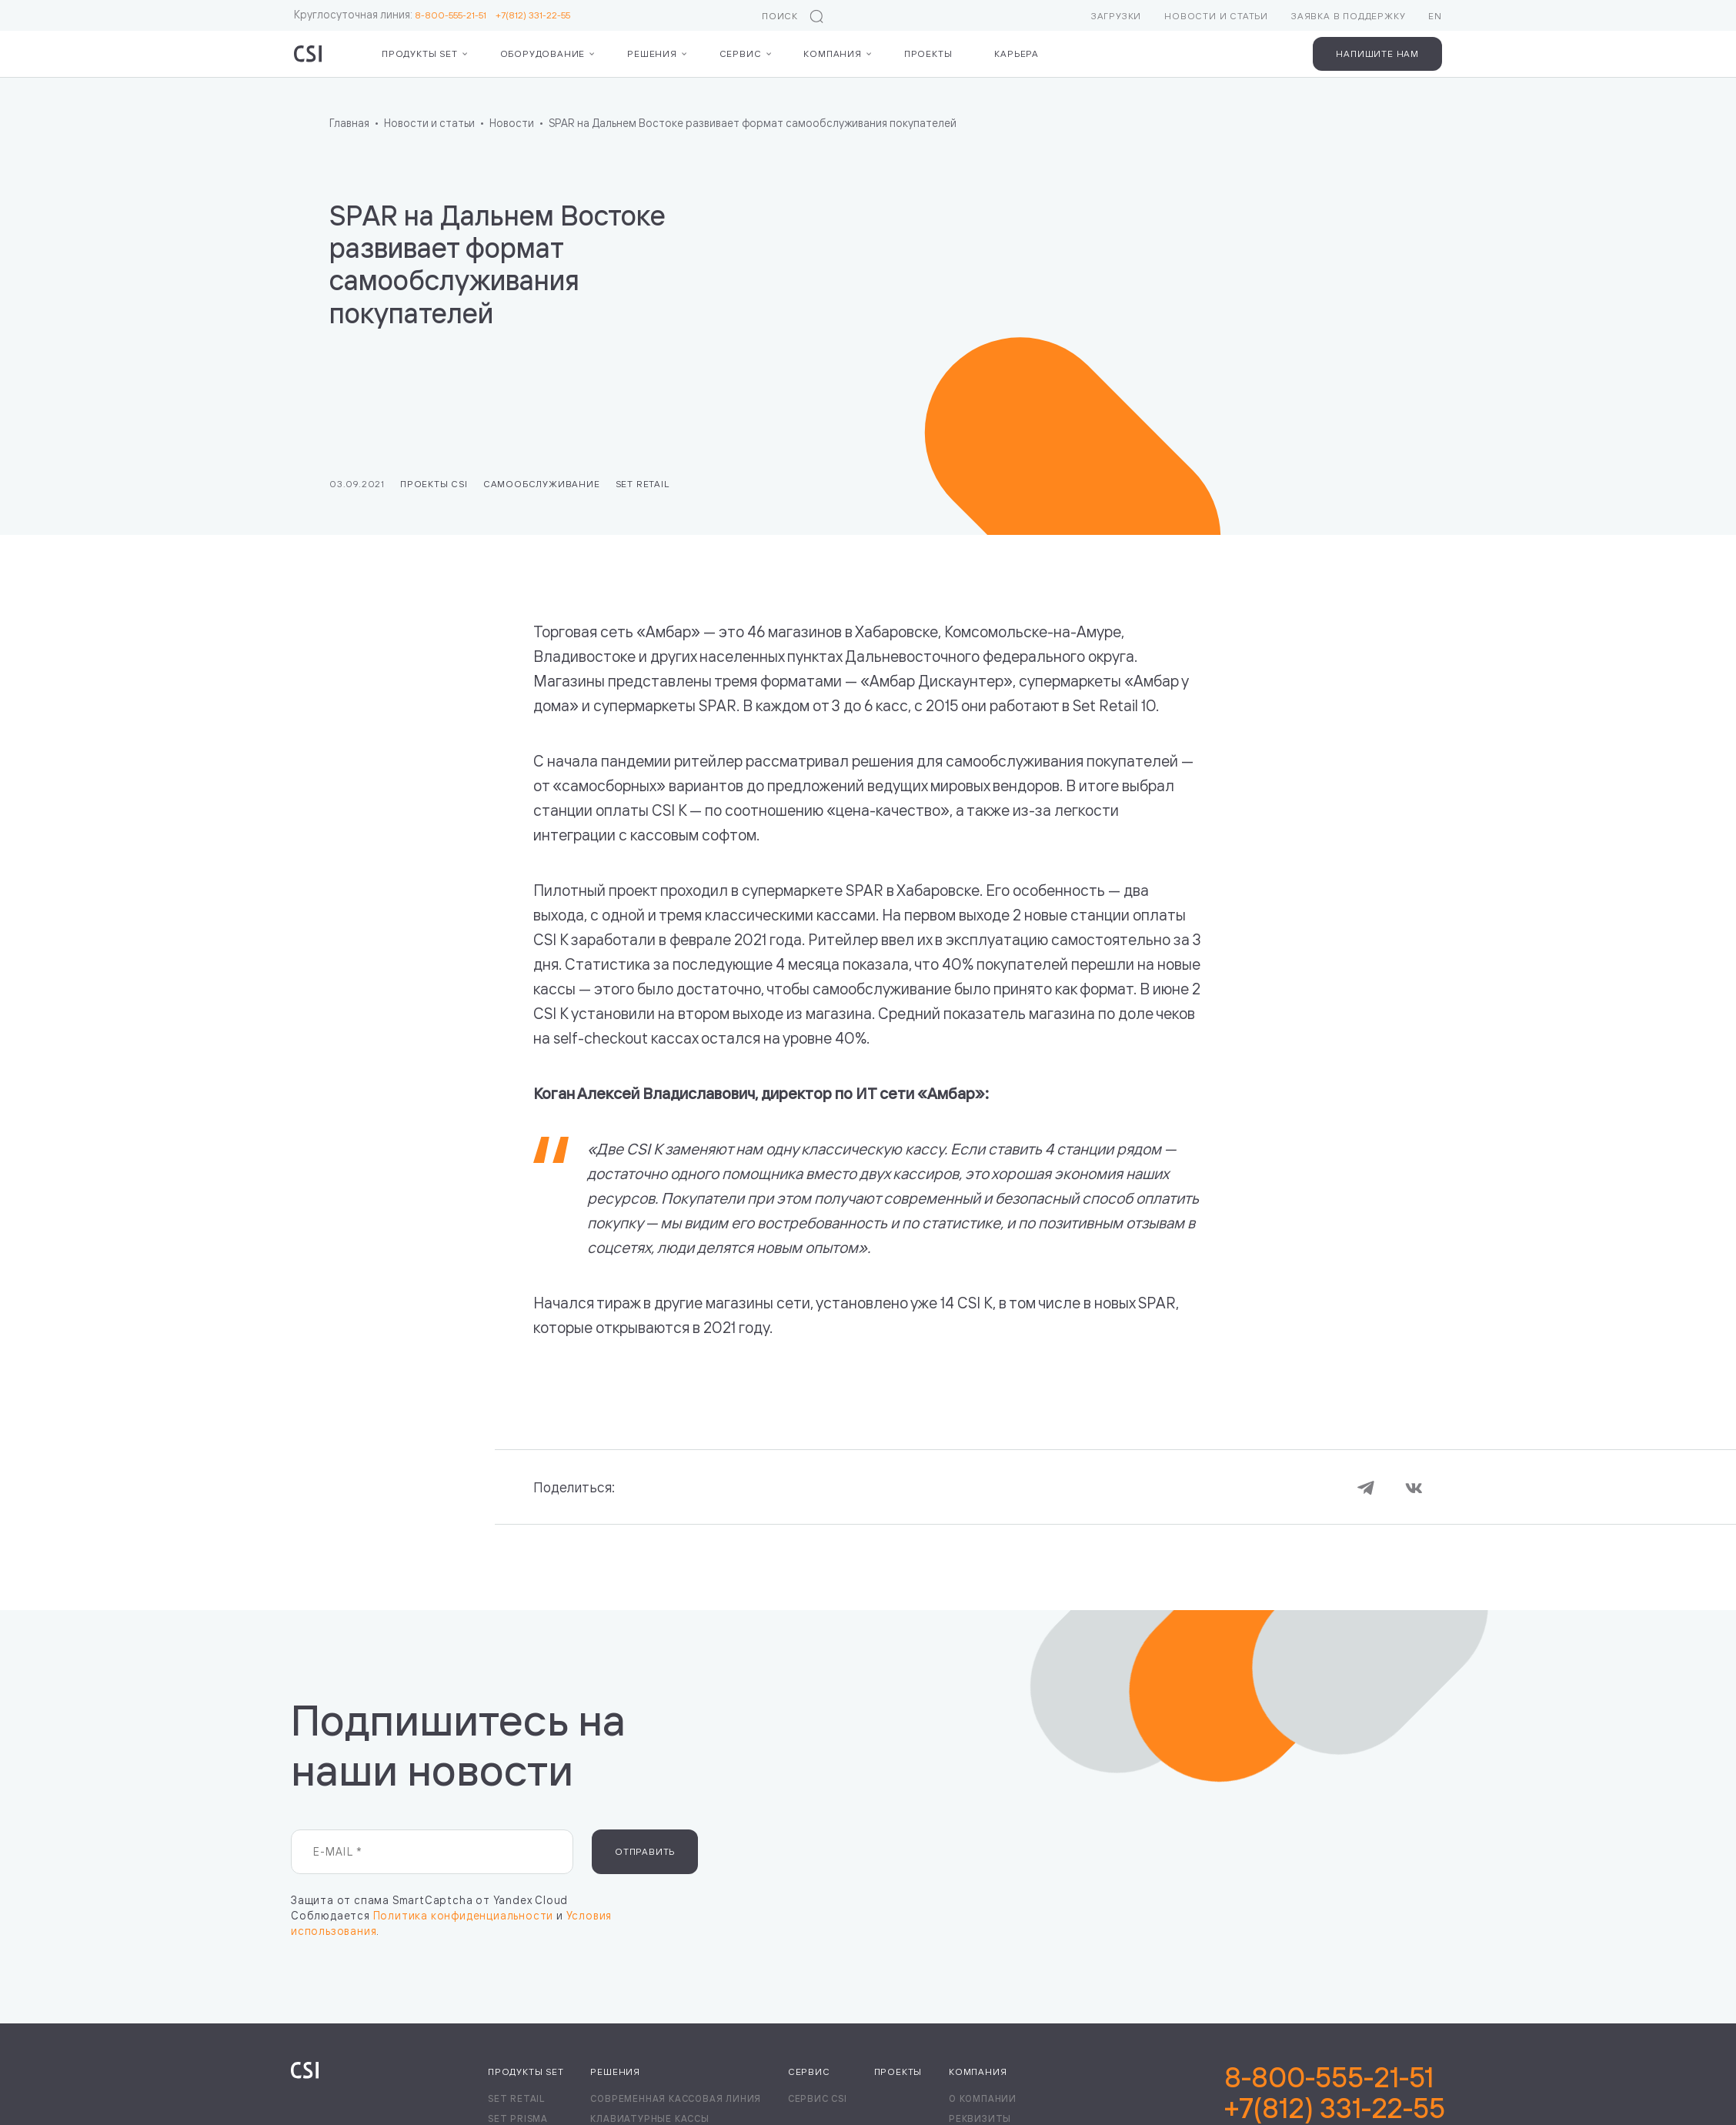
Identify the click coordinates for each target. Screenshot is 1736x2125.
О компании (983, 2098)
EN (1435, 16)
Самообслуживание (541, 483)
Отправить (645, 1851)
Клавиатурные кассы (649, 2118)
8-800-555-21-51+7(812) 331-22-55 (1334, 2092)
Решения (652, 53)
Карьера (1016, 53)
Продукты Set (420, 53)
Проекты (928, 53)
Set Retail (642, 483)
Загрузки (1116, 16)
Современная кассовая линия (675, 2098)
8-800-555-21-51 (455, 15)
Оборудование (543, 53)
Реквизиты (980, 2118)
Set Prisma (518, 2118)
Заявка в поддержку (1348, 16)
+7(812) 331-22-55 (533, 15)
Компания (832, 53)
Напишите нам (1377, 53)
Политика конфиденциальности (463, 1915)
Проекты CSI (434, 483)
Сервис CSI (817, 2098)
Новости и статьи (1216, 16)
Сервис (740, 53)
